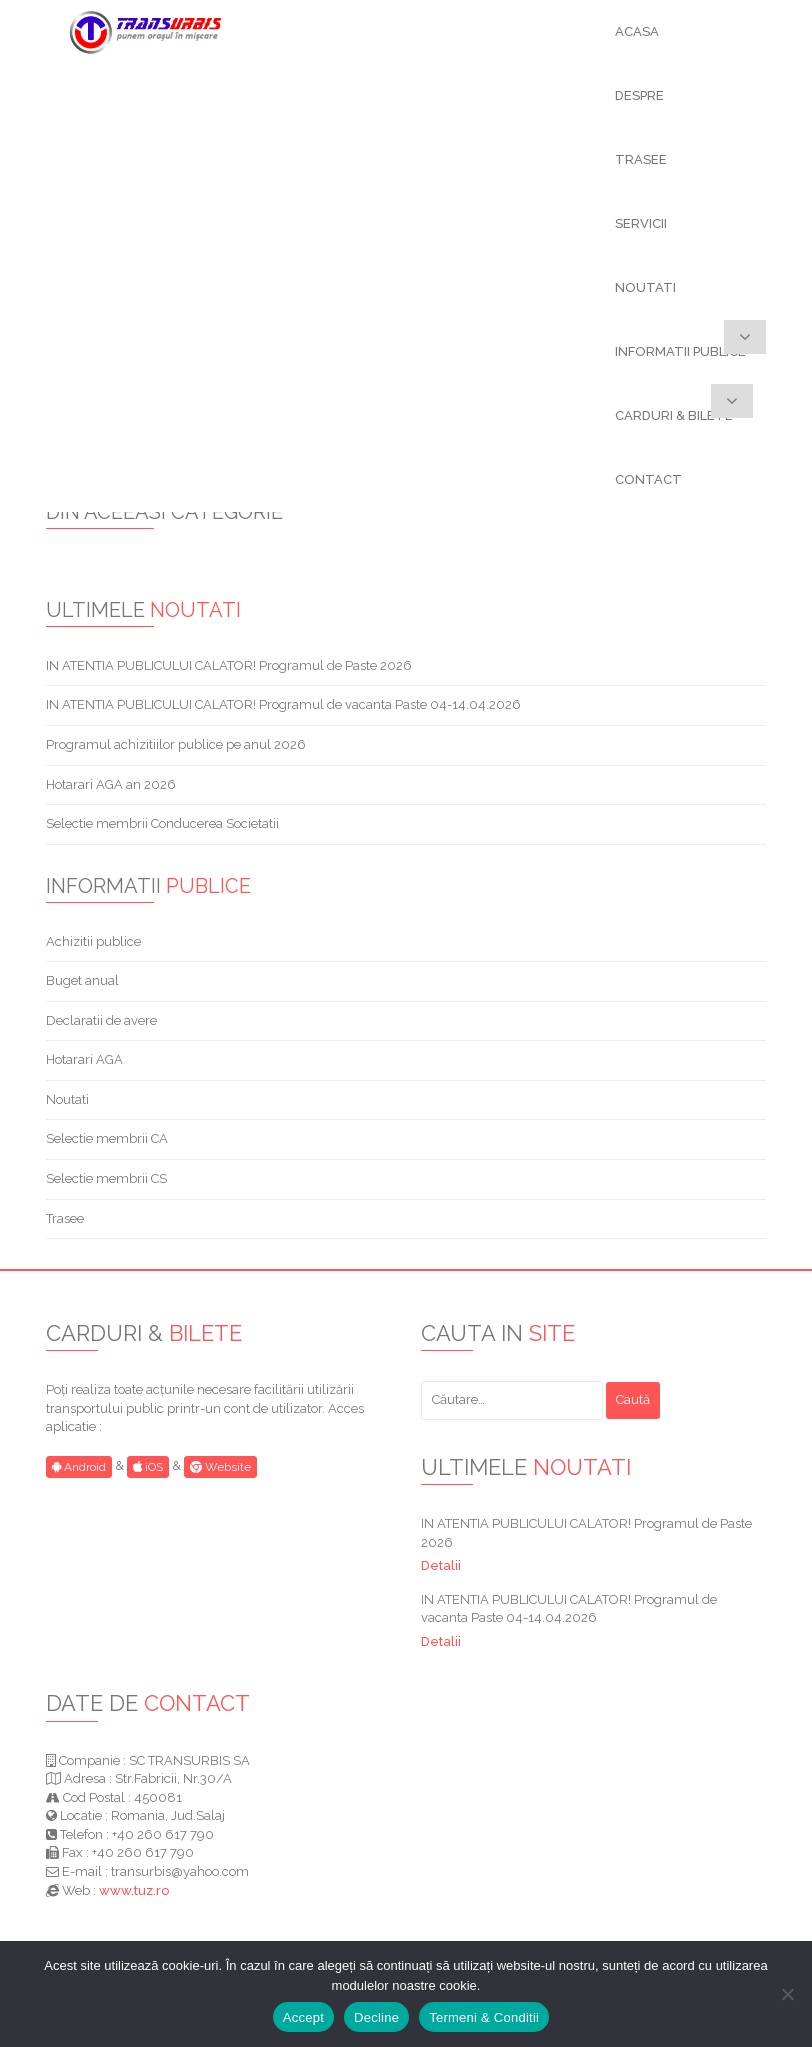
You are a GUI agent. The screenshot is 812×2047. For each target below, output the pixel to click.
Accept (303, 2017)
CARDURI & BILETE (674, 415)
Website (220, 1467)
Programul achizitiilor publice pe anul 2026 (176, 744)
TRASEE (641, 159)
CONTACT (648, 479)
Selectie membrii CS (106, 1178)
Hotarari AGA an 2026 (111, 784)
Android (79, 1467)
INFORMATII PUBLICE (680, 351)
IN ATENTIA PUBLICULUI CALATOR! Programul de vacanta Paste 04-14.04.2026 (283, 704)
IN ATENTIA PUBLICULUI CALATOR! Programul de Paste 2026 (229, 665)
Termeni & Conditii (484, 2017)
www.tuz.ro (134, 1890)
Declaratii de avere (101, 1020)
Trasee (65, 1218)
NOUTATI (645, 287)
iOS (148, 1467)
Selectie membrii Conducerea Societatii (162, 823)
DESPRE (639, 95)
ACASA (637, 31)
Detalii (441, 1565)
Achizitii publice (93, 941)
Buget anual (82, 980)
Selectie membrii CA (107, 1138)
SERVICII (641, 223)
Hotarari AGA (84, 1059)
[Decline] (787, 1994)
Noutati (67, 1099)
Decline (376, 2017)
